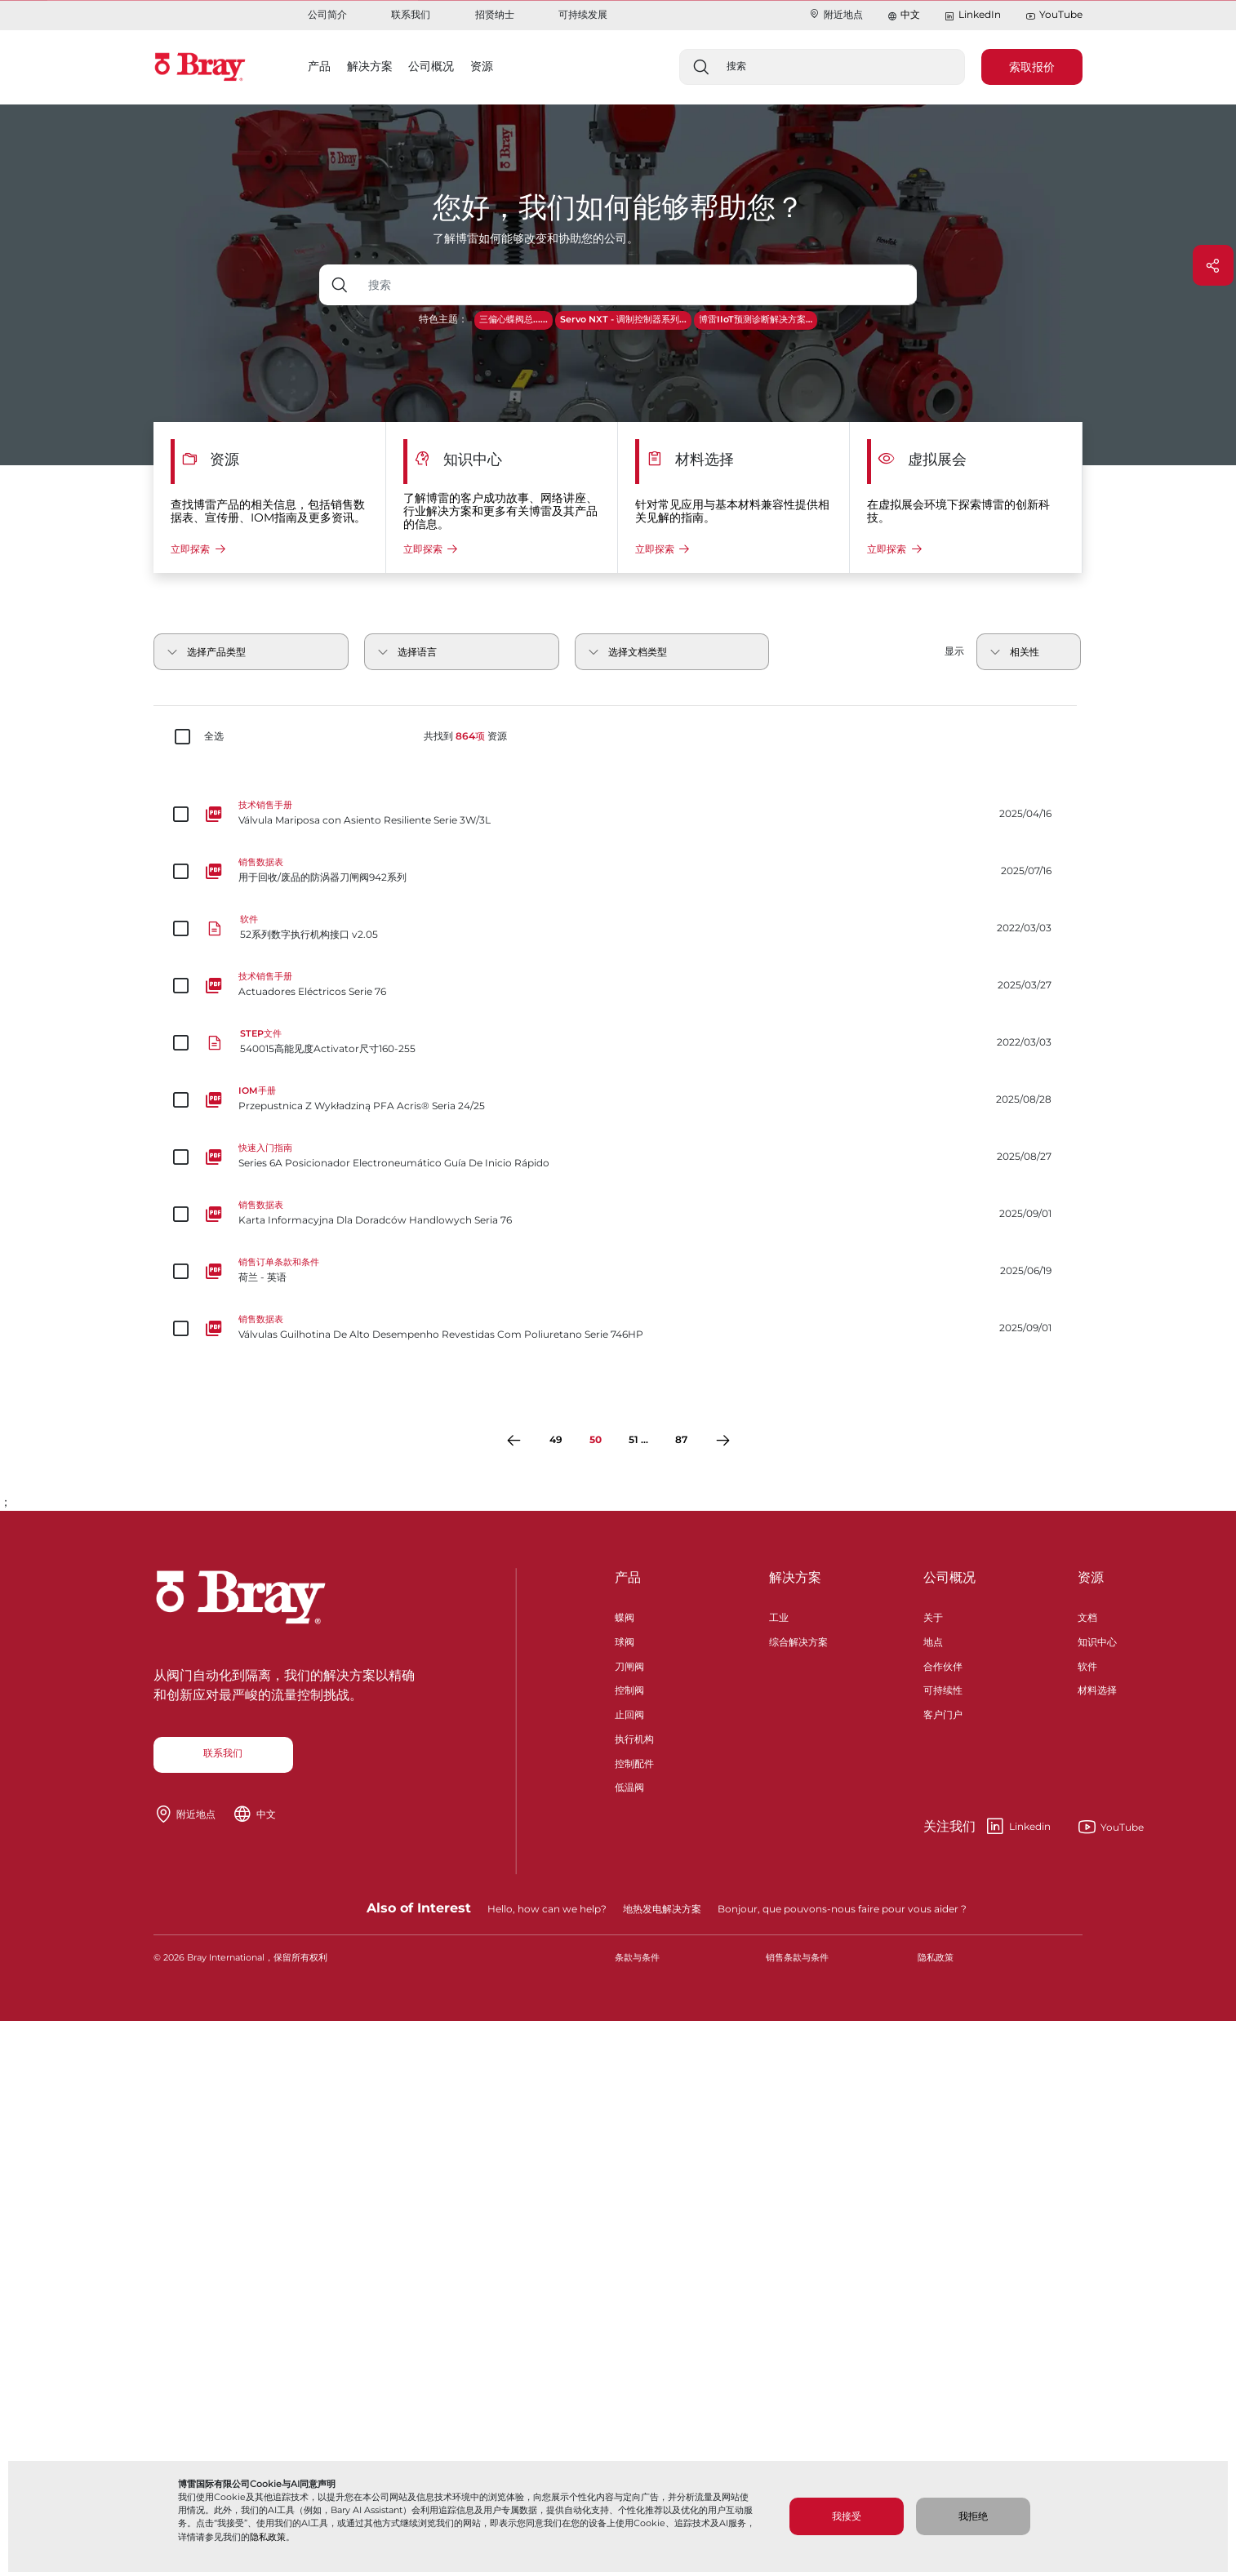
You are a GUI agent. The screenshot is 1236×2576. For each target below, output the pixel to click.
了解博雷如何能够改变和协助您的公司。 (535, 238)
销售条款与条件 (797, 1957)
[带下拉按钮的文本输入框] (639, 284)
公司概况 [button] (431, 66)
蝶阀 (624, 1615)
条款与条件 (637, 1957)
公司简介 (327, 14)
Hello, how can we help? (547, 1909)
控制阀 (629, 1688)
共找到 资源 (465, 736)
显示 (954, 651)
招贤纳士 (494, 14)
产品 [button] (319, 66)
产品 (628, 1577)
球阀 (624, 1640)
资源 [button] (481, 66)
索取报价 (1032, 67)
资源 (1091, 1577)
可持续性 (943, 1688)
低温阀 (629, 1785)
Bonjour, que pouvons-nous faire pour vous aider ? (842, 1909)
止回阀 (629, 1712)
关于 (933, 1615)
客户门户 (943, 1712)
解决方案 (795, 1577)
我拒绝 (973, 2516)
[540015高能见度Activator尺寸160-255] (618, 1042)
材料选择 (1097, 1688)
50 (595, 1439)
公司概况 (949, 1577)
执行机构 (634, 1737)
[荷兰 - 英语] (618, 1270)
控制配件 (634, 1761)
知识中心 (1097, 1640)
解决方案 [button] (370, 66)
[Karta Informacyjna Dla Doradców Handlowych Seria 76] (618, 1213)
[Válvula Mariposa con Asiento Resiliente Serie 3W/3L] (618, 813)
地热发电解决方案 (662, 1909)
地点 (933, 1640)
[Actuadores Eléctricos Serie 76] (618, 985)
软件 (1087, 1664)
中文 (910, 14)
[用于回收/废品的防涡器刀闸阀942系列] (618, 870)
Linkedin (987, 1827)
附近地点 (835, 14)
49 (555, 1439)
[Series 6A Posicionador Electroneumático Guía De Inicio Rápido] (618, 1156)
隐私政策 (268, 2537)
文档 (1087, 1615)
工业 (779, 1615)
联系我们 (410, 14)
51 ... (638, 1439)
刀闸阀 (629, 1664)
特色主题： (443, 319)
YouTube (1054, 15)
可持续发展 (582, 14)
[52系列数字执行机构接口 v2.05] (618, 928)
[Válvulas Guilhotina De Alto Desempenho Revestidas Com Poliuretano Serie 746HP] (618, 1328)
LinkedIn (972, 15)
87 (681, 1439)
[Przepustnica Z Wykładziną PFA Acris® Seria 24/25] (618, 1099)
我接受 (846, 2516)
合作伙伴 (943, 1664)
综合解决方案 (798, 1640)
